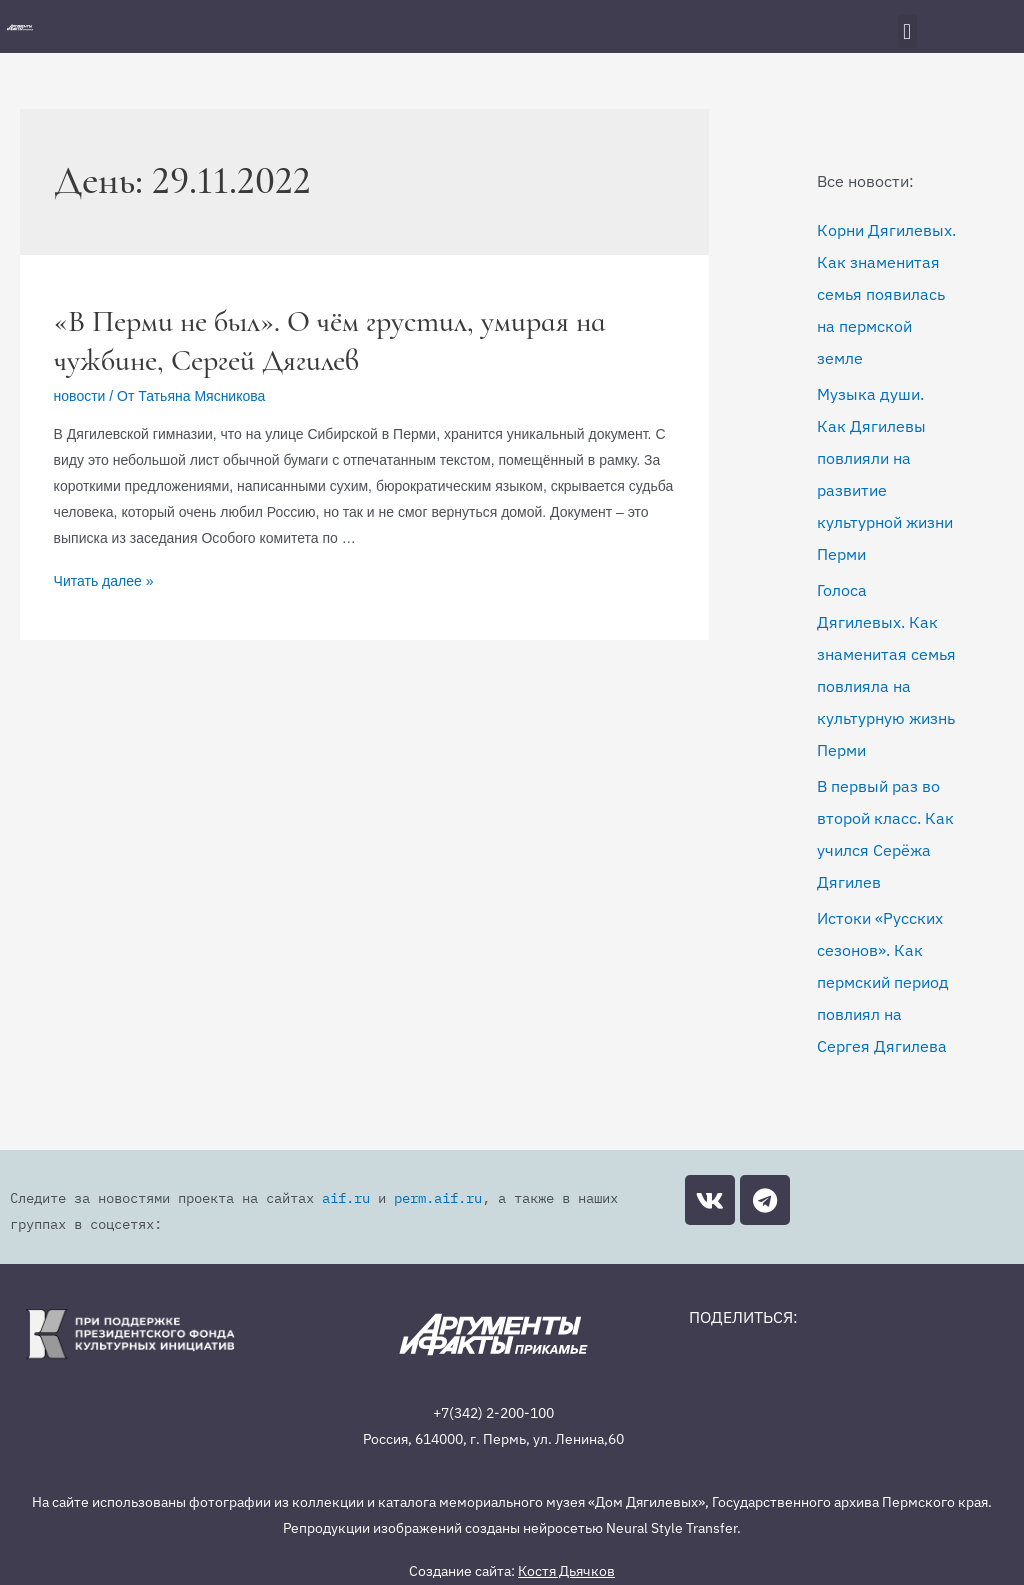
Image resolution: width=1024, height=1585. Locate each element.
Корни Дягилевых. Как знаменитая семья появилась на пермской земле (886, 294)
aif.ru (298, 1198)
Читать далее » (104, 581)
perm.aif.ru (363, 1198)
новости (80, 396)
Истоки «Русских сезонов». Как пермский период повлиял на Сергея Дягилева (883, 982)
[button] (907, 31)
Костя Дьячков (566, 1545)
